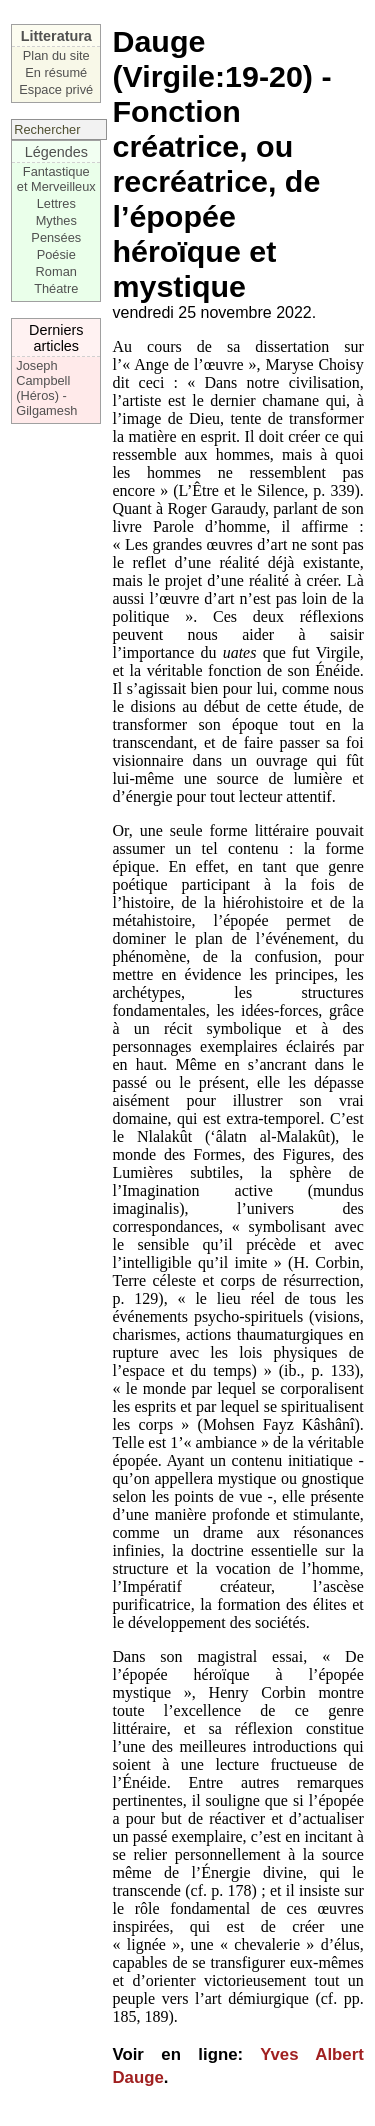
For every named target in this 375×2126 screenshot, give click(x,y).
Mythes (56, 220)
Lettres (56, 203)
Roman (56, 271)
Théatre (56, 288)
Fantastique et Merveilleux (56, 179)
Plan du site (56, 55)
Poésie (56, 254)
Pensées (56, 237)
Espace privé (56, 89)
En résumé (56, 72)
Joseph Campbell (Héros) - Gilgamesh (46, 388)
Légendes (56, 152)
